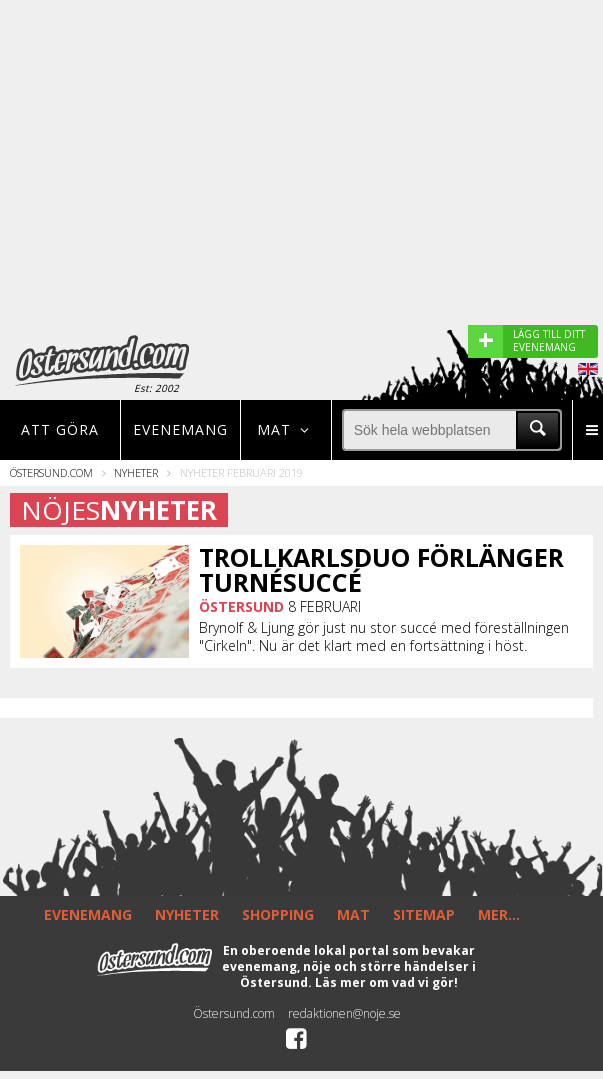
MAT (353, 914)
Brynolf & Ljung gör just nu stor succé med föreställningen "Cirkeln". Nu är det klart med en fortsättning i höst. (384, 637)
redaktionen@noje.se (344, 1013)
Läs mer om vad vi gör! (386, 982)
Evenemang (180, 429)
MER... (499, 914)
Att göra (60, 429)
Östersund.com (51, 472)
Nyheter (136, 472)
